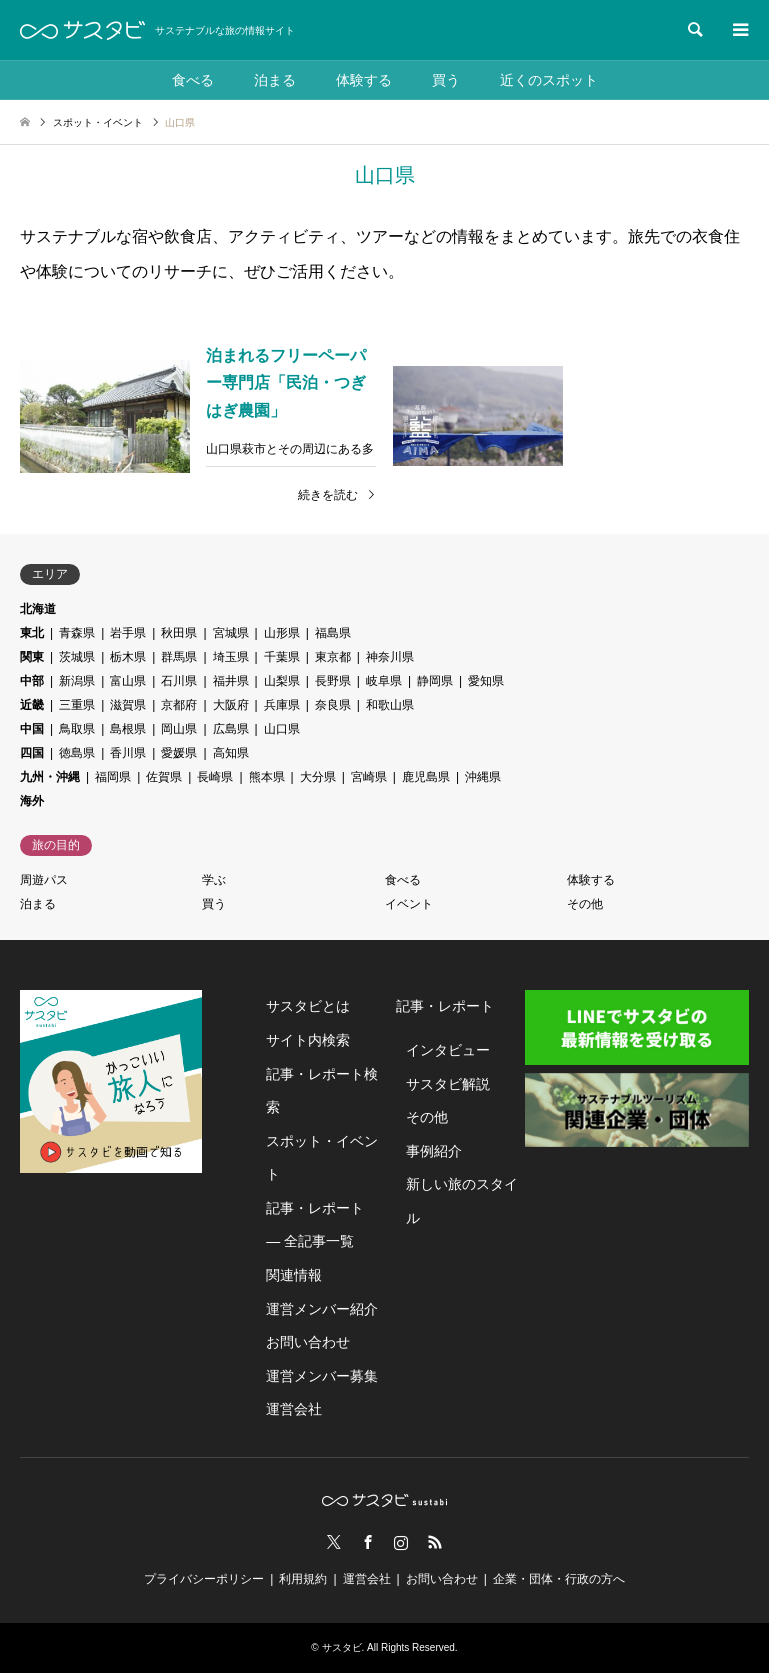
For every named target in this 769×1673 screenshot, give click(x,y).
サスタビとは (308, 1006)
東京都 (333, 657)
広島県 (231, 729)
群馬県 (179, 657)
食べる (193, 80)
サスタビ (342, 1647)
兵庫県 (282, 705)
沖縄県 (483, 777)
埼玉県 (231, 657)
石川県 (179, 681)
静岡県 (435, 681)
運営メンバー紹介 (322, 1309)
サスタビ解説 (448, 1084)
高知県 (231, 753)
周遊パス (44, 880)
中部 (32, 681)
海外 (32, 801)
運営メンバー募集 (322, 1376)
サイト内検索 (308, 1040)
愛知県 (486, 681)
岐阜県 (384, 681)
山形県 (282, 633)
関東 (32, 657)
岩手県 (128, 633)
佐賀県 (164, 777)
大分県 (318, 777)
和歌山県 (390, 705)
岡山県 (179, 729)
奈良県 (333, 705)
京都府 (179, 705)
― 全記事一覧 (310, 1241)
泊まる (275, 80)
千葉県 (282, 657)
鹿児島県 (426, 777)
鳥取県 (77, 729)
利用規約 (303, 1579)
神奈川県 (390, 657)
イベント (409, 904)
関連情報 (294, 1275)
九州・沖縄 (50, 777)
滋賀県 (128, 705)
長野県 (333, 681)
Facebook (368, 1542)
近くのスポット (549, 80)
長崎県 (215, 777)
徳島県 (77, 753)
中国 (32, 729)
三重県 (77, 705)
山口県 (282, 729)
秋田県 (179, 633)
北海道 (38, 609)
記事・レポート (315, 1208)
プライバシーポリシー (204, 1579)
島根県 (128, 729)
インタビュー (448, 1050)
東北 (32, 633)
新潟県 (77, 681)
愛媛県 (179, 753)
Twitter (334, 1542)
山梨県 (282, 681)
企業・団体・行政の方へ (559, 1579)
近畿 (32, 705)
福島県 (333, 633)
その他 (585, 904)
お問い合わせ (308, 1342)
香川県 (128, 753)
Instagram (401, 1542)
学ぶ (214, 880)
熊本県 (267, 777)
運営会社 (294, 1409)
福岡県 (113, 777)
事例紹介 (434, 1151)
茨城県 (77, 657)
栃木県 (128, 657)
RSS (435, 1542)
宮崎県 (369, 777)
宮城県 (231, 633)
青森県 (77, 633)
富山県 (128, 681)
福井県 (231, 681)
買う (446, 80)
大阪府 (231, 705)
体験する (364, 80)
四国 (32, 753)
